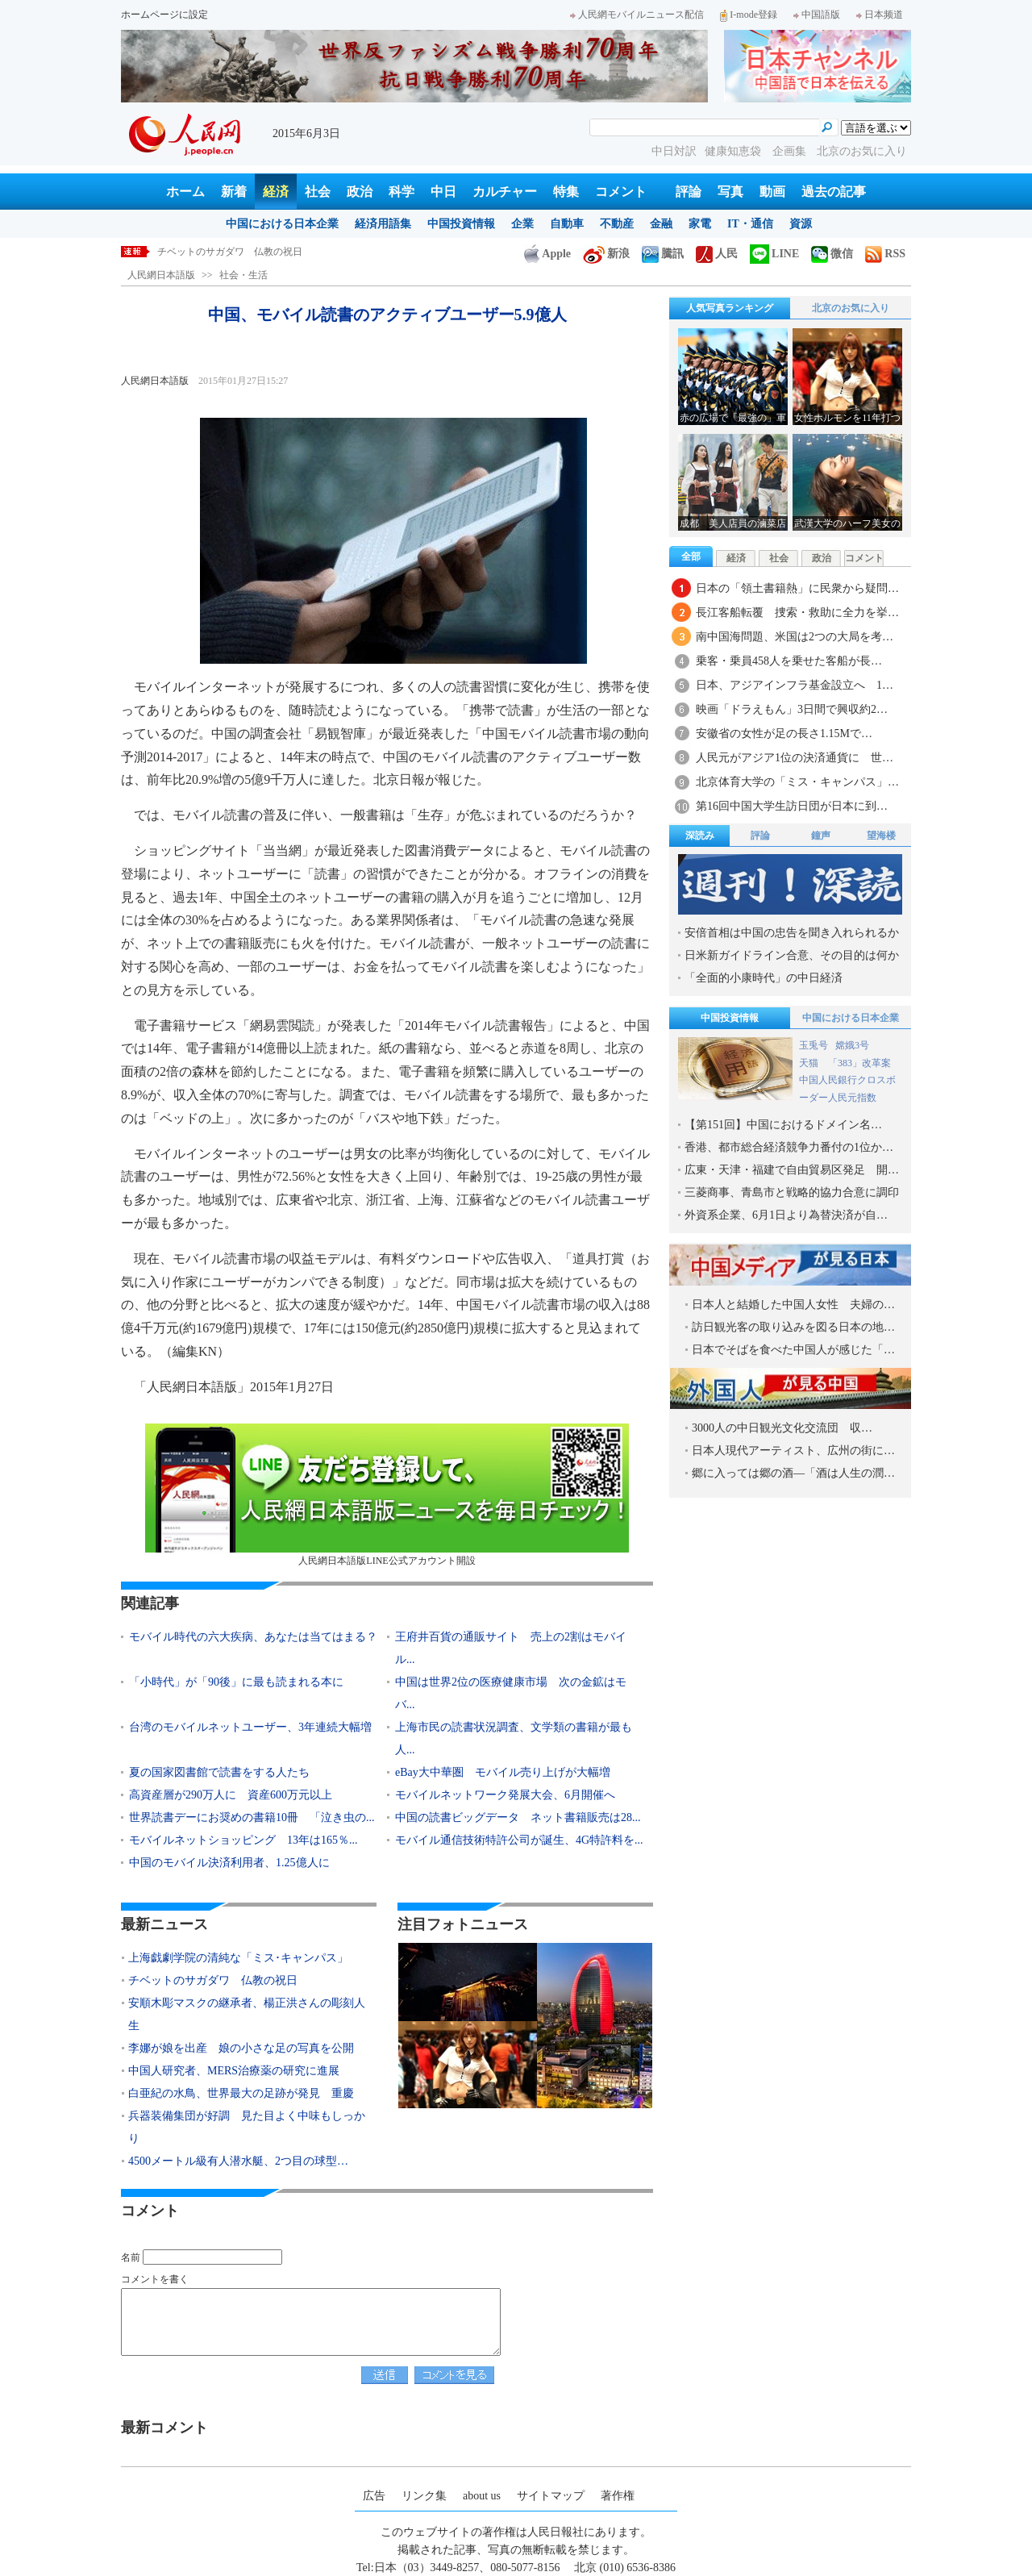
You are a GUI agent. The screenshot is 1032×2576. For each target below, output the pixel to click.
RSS (885, 254)
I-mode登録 (748, 14)
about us (482, 2496)
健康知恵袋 (734, 151)
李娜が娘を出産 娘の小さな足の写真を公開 (241, 2048)
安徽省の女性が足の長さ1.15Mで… (784, 733)
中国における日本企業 (282, 224)
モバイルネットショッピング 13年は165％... (243, 1840)
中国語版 (816, 14)
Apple (547, 254)
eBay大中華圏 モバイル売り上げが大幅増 (502, 1772)
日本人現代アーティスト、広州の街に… (793, 1450)
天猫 (810, 1063)
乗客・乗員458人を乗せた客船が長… (789, 661)
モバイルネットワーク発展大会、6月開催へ (505, 1795)
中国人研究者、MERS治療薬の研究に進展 (233, 2071)
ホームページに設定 (164, 14)
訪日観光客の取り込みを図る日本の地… (793, 1327)
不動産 (617, 224)
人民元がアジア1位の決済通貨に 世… (794, 758)
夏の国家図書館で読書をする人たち (219, 1772)
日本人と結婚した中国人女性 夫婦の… (793, 1304)
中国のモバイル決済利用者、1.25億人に (229, 1863)
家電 (700, 224)
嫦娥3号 (852, 1045)
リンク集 (424, 2496)
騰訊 (663, 254)
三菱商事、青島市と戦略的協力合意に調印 (792, 1192)
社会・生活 (243, 275)
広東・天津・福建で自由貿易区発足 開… (792, 1170)
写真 (730, 191)
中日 (443, 191)
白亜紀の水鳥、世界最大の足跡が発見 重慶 (241, 2093)
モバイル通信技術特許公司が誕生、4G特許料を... (519, 1840)
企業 (522, 224)
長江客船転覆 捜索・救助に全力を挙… (797, 612)
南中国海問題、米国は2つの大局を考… (794, 637)
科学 (401, 191)
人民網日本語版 (161, 275)
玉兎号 (813, 1045)
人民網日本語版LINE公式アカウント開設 (387, 1494)
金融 (661, 224)
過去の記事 (833, 191)
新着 (234, 191)
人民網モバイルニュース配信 (637, 14)
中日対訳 (674, 151)
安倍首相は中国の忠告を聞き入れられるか (792, 933)
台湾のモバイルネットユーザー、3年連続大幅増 (250, 1727)
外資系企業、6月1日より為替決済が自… (786, 1215)
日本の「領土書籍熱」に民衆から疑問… (797, 588)
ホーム (185, 191)
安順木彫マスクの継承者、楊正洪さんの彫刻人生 (246, 2014)
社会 (318, 191)
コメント (621, 191)
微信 (832, 254)
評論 (688, 191)
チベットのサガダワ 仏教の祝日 (213, 1980)
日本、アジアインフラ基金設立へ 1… (794, 685)
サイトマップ (551, 2496)
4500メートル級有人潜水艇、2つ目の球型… (238, 2161)
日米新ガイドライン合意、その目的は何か (792, 955)
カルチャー (504, 191)
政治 (359, 191)
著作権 (618, 2496)
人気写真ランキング (729, 308)
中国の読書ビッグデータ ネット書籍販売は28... (518, 1817)
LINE (774, 254)
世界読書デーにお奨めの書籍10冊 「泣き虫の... (252, 1817)
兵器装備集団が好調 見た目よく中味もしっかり (246, 2127)
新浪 (606, 254)
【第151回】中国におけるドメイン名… (783, 1125)
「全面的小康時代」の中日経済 (764, 978)
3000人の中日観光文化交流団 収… (782, 1428)
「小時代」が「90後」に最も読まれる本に (236, 1682)
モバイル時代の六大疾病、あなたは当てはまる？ (253, 1637)
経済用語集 (383, 224)
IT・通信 (750, 224)
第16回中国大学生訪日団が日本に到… (792, 806)
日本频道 (879, 14)
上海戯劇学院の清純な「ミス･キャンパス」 (251, 251)
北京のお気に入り (862, 151)
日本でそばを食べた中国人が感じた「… (793, 1350)
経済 (276, 191)
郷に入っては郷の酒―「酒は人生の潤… (793, 1473)
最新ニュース (164, 1924)
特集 (566, 191)
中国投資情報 (461, 224)
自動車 (567, 224)
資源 (800, 224)
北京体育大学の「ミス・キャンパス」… (797, 782)
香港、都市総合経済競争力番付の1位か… (789, 1147)
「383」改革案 (859, 1063)
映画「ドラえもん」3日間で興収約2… (792, 709)
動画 (772, 191)
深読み (699, 835)
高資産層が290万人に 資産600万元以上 (230, 1795)
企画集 (790, 151)
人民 (717, 254)
